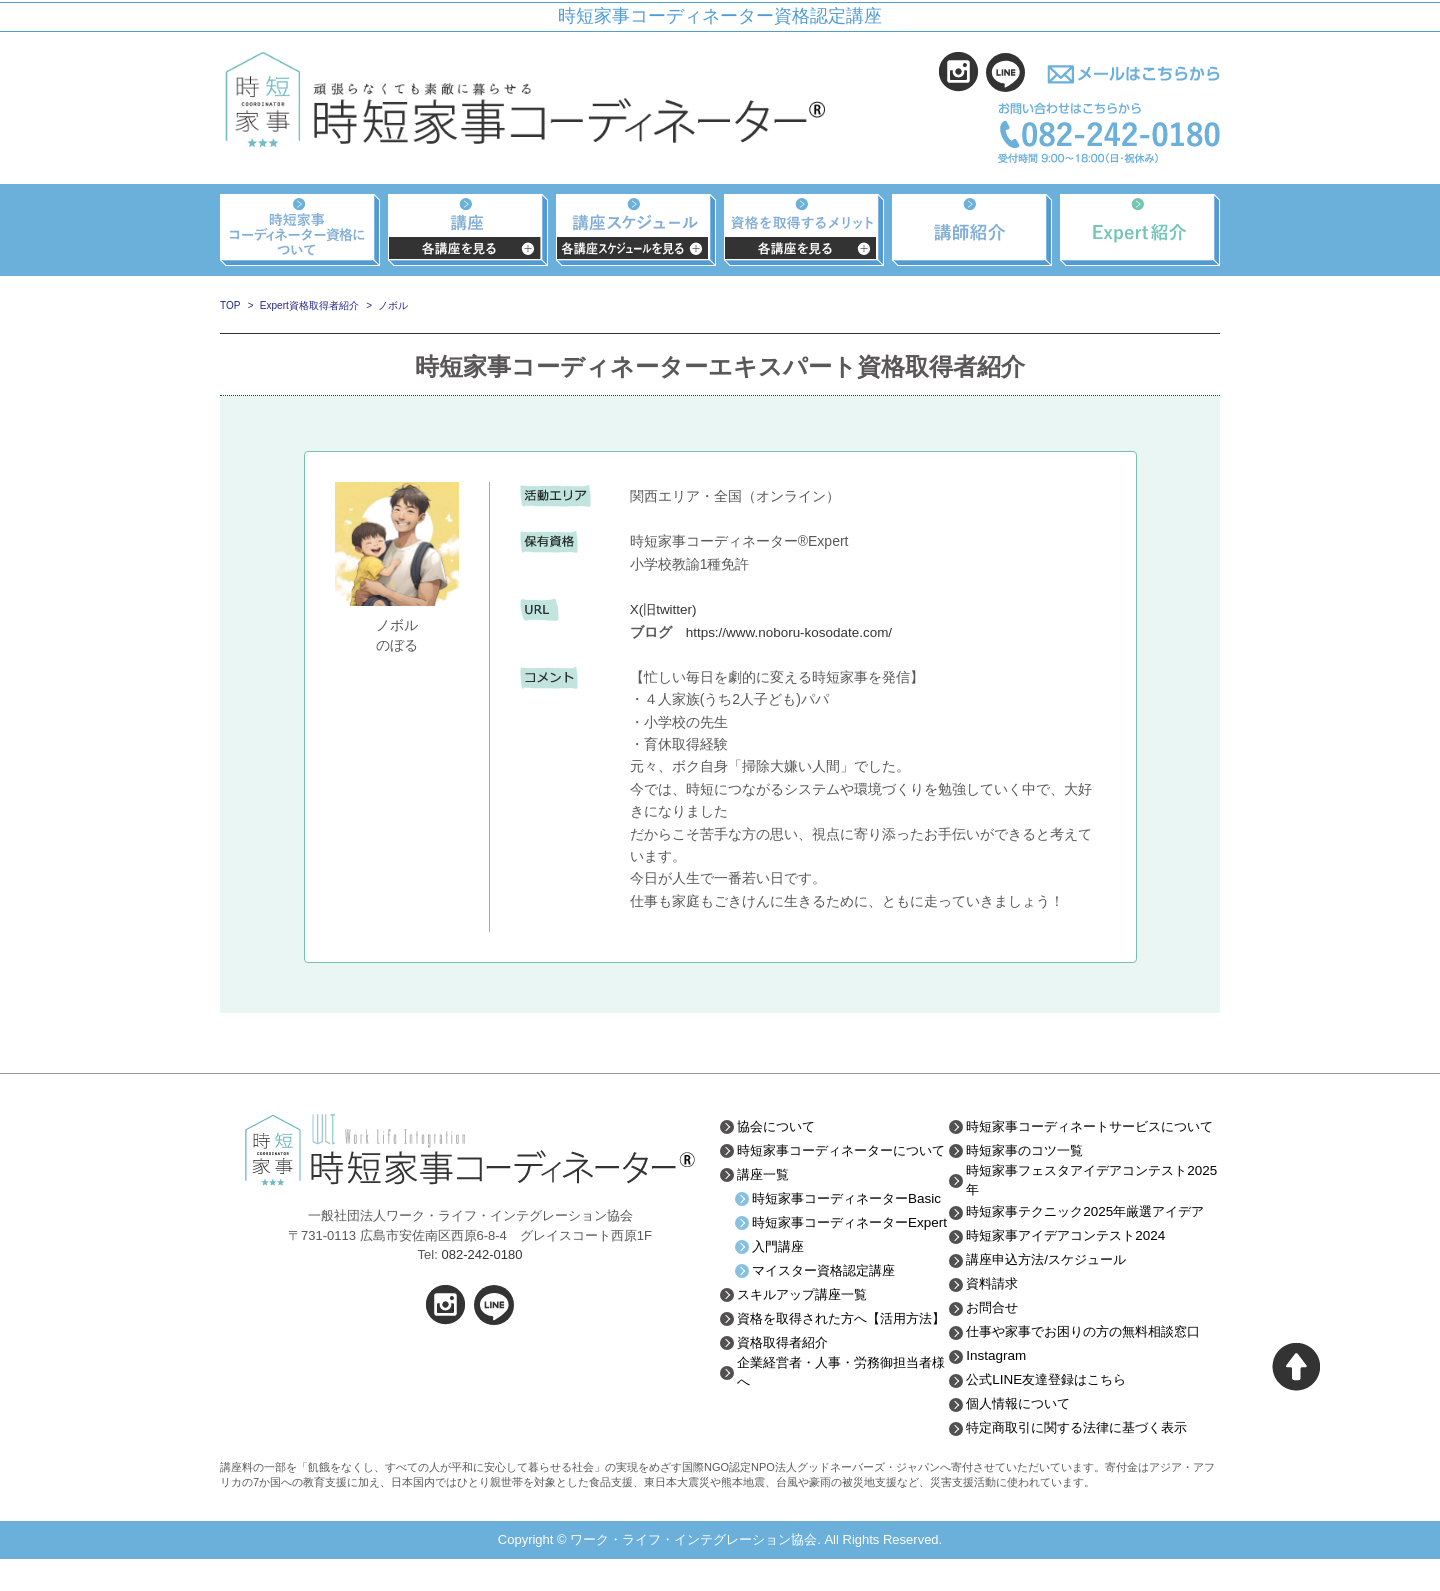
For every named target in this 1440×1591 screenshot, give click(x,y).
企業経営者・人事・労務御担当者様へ (842, 1434)
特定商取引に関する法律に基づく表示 (1086, 1460)
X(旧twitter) (665, 609)
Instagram (998, 1388)
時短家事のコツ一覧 (1030, 1165)
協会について (779, 1126)
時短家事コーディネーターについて (842, 1157)
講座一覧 (765, 1189)
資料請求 (995, 1316)
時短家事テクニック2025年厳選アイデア (1087, 1236)
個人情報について (1023, 1436)
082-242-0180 (481, 1254)
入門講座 (780, 1292)
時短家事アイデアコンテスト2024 (1073, 1268)
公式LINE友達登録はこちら (1052, 1412)
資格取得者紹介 (786, 1403)
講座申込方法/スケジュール (1053, 1292)
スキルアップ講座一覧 (807, 1340)
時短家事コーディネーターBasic (836, 1220)
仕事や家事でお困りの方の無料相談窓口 (1093, 1364)
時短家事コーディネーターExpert (836, 1260)
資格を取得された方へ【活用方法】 (835, 1371)
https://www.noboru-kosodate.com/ (793, 632)
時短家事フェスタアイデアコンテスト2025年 (1086, 1196)
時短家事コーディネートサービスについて (1093, 1133)
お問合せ (995, 1340)
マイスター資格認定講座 (829, 1316)
